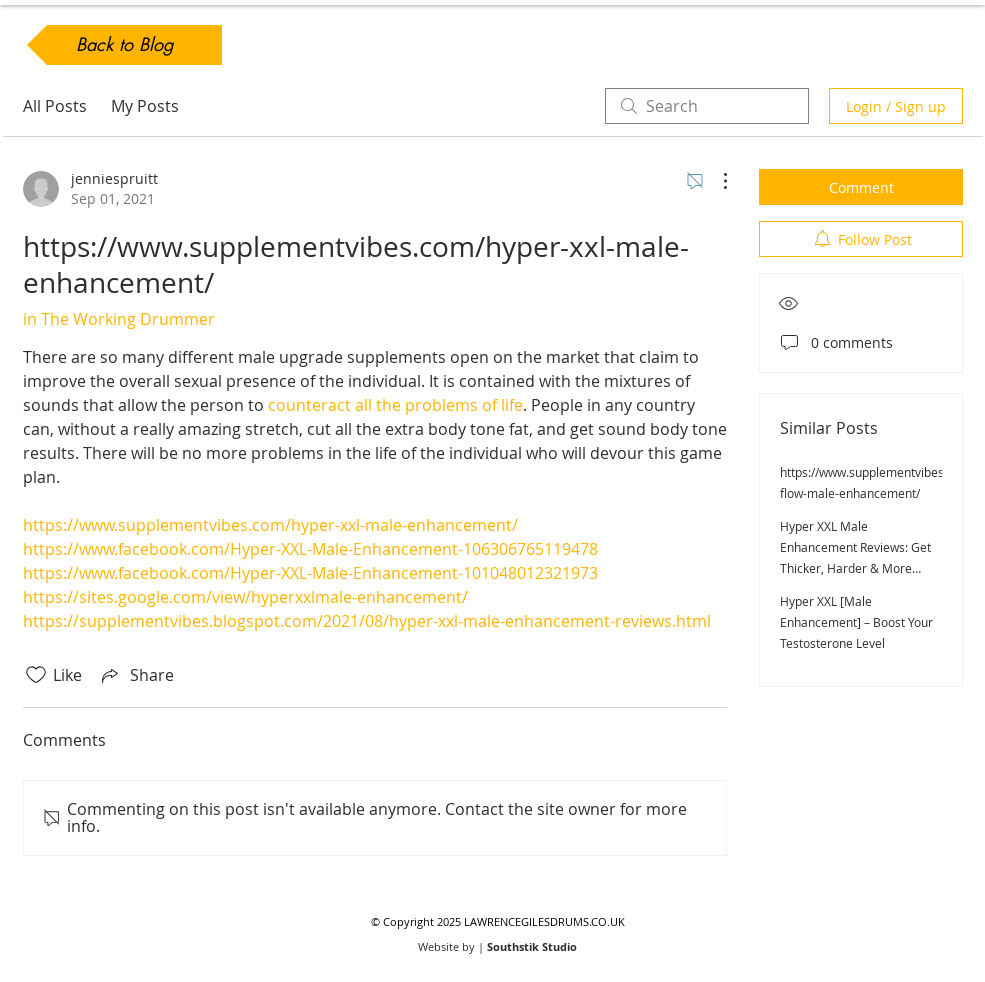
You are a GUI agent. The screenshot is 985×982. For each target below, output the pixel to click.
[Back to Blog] (124, 45)
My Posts (145, 106)
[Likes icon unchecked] (36, 675)
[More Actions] (715, 181)
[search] (707, 106)
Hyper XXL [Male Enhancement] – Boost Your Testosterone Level (856, 622)
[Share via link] (136, 675)
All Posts (55, 106)
